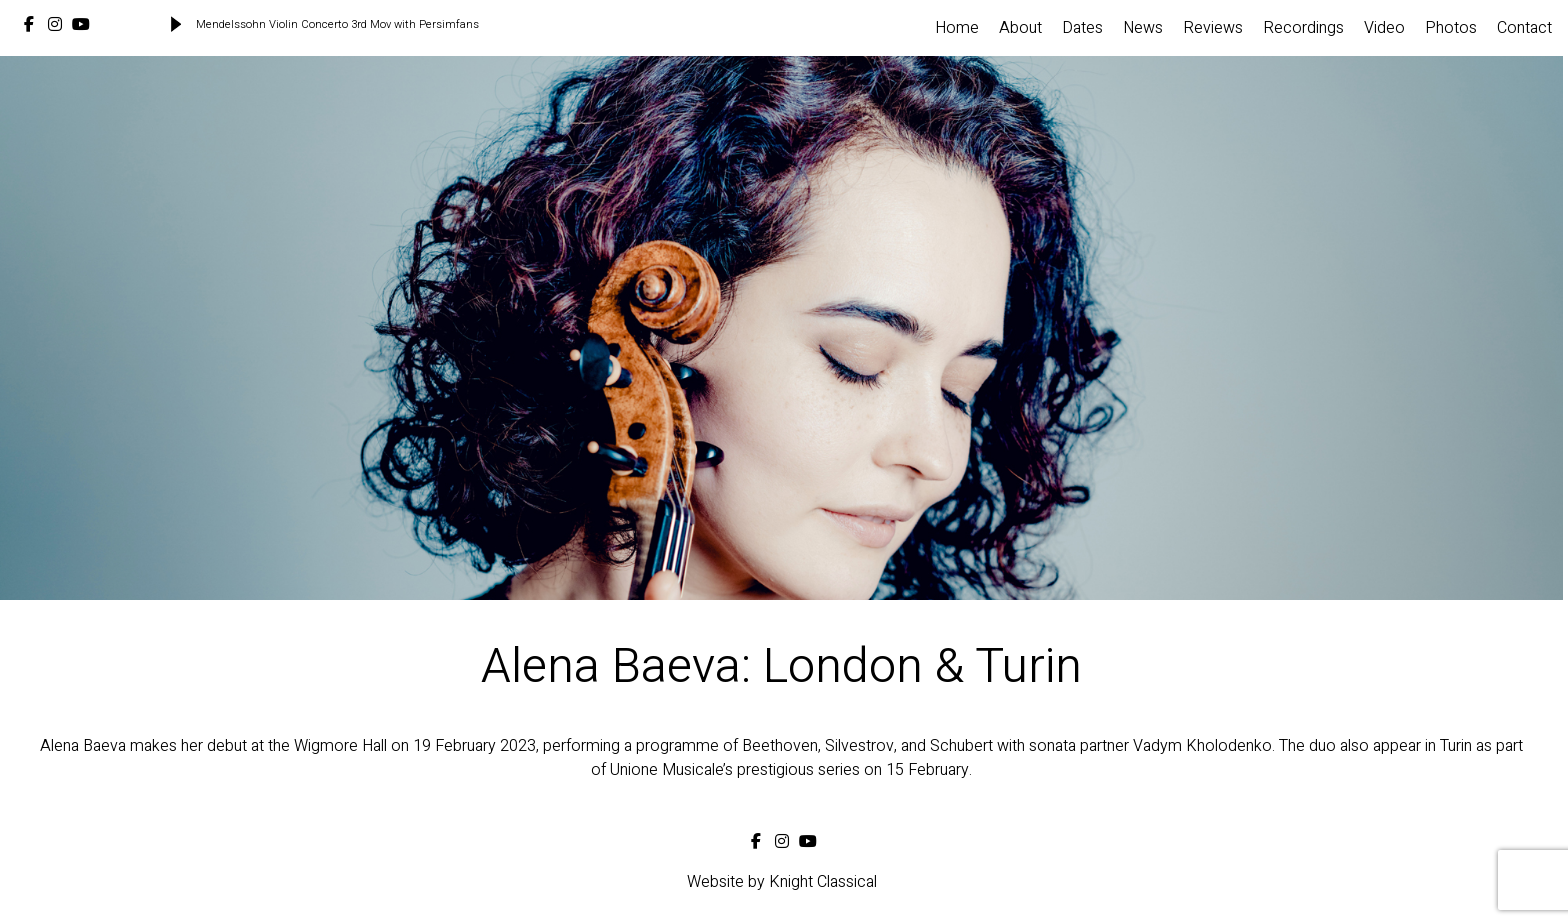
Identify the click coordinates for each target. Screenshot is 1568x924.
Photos (1451, 28)
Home (957, 28)
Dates (1082, 28)
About (1020, 28)
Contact (1524, 28)
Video (1384, 28)
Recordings (1303, 28)
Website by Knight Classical (782, 882)
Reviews (1213, 28)
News (1143, 28)
